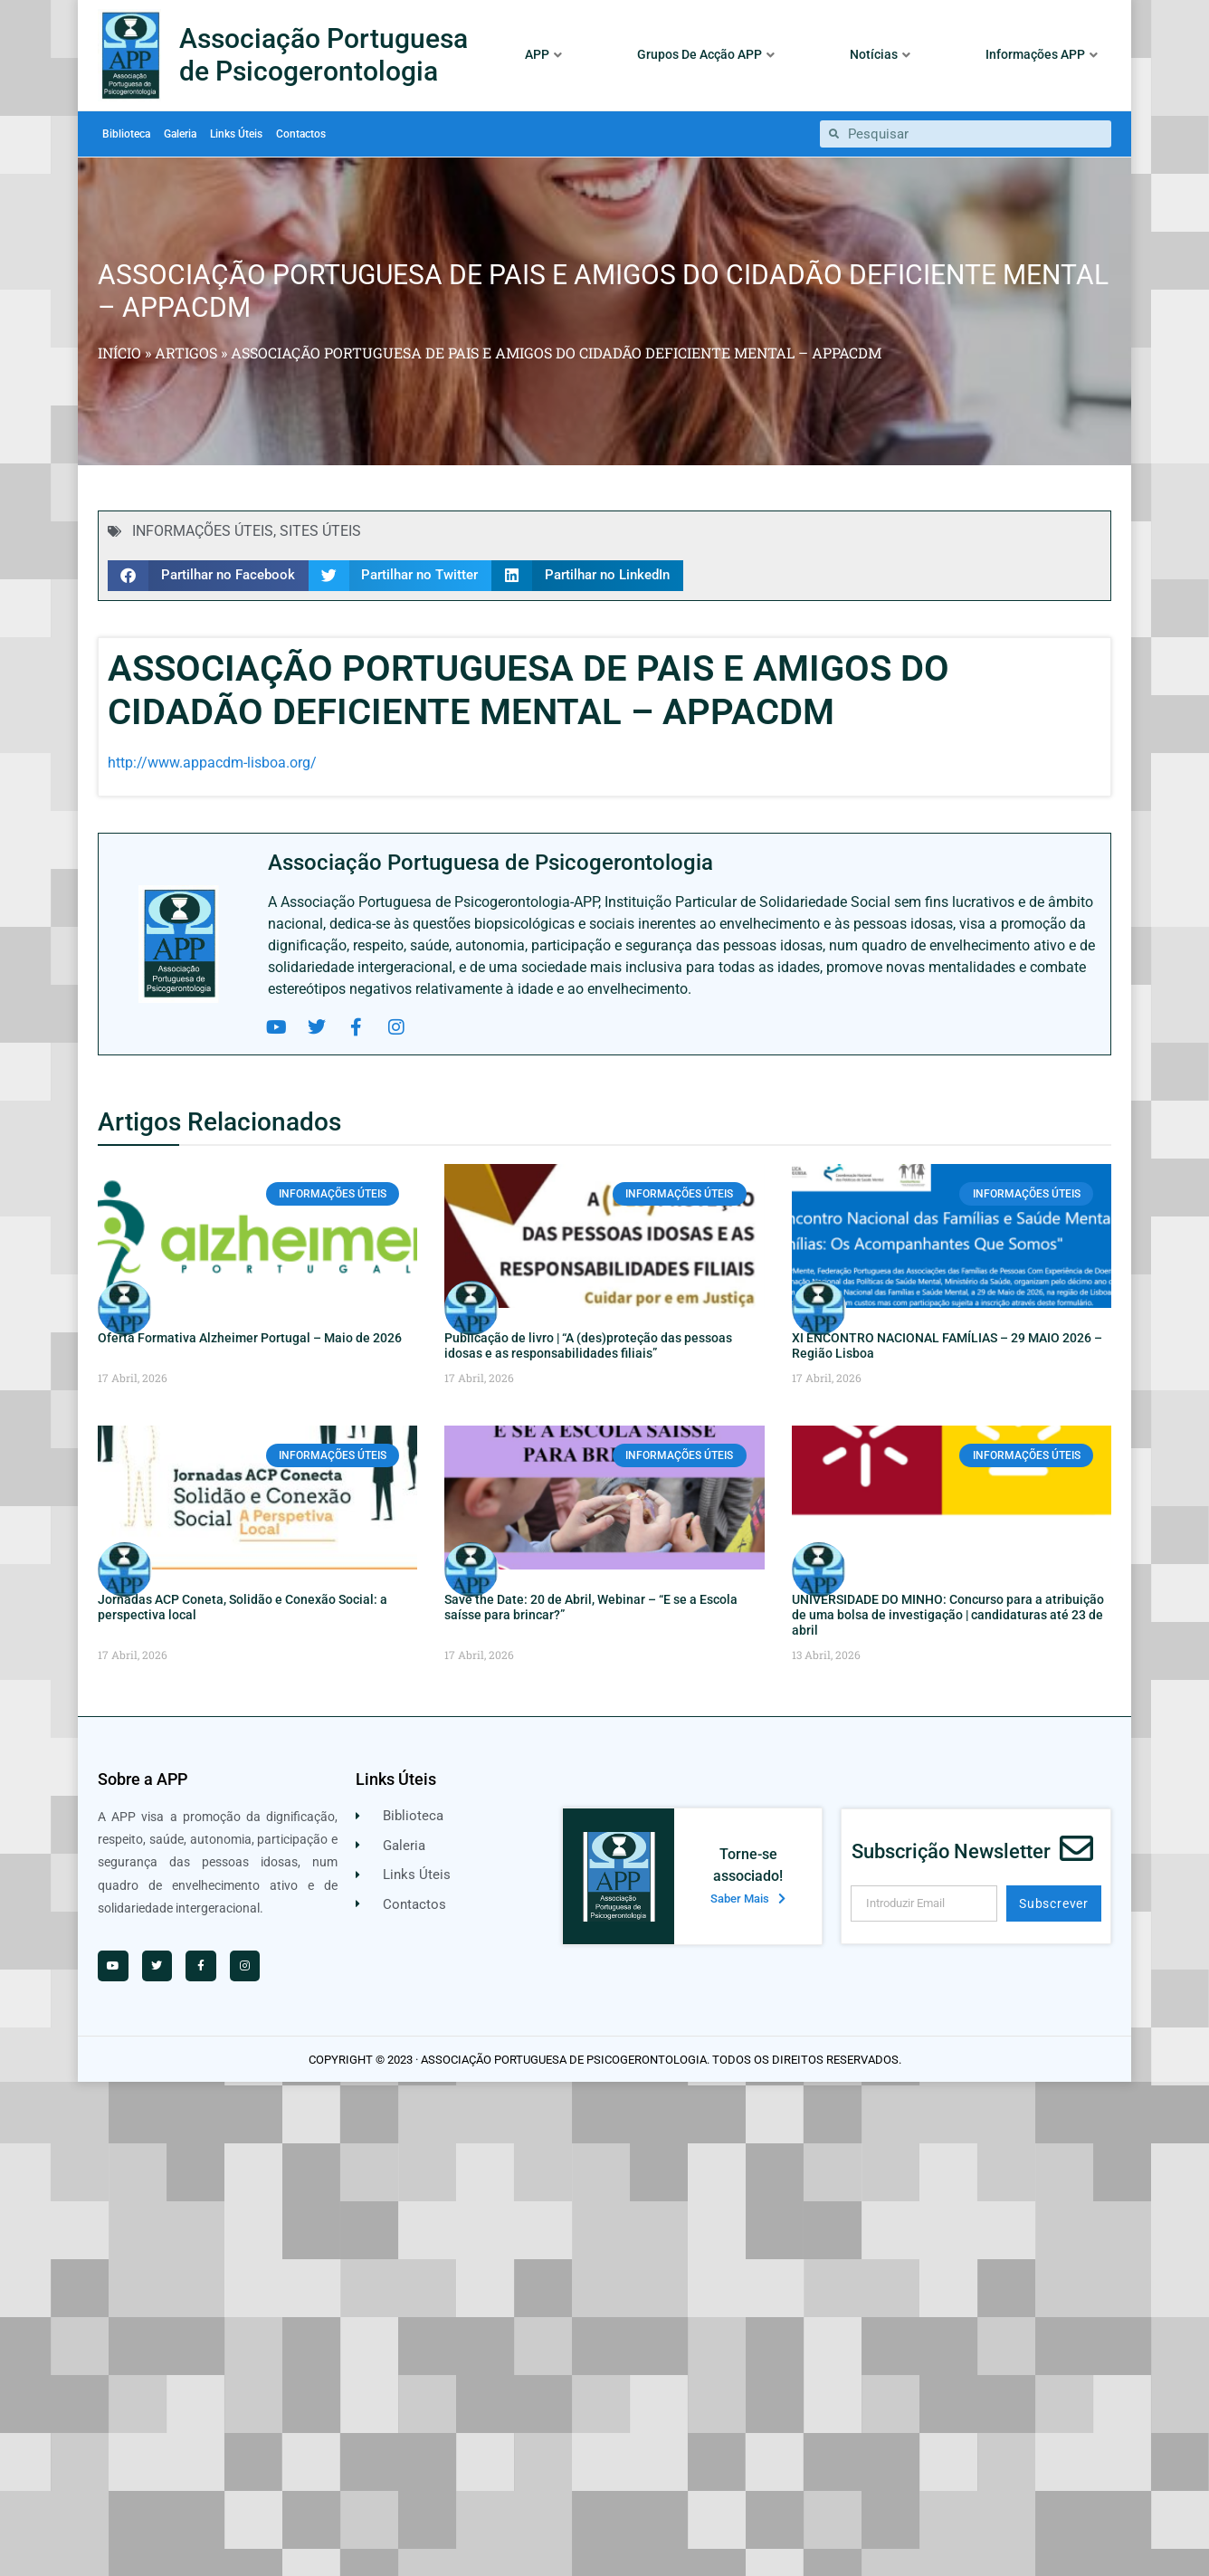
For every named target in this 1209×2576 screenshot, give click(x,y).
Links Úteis (236, 134)
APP (543, 54)
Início (119, 352)
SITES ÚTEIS (320, 530)
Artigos (186, 352)
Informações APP (1041, 54)
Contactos (301, 134)
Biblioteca (126, 134)
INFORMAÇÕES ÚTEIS (202, 530)
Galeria (180, 134)
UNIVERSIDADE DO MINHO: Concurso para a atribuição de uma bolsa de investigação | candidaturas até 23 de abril (948, 1614)
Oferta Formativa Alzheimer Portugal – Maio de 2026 (250, 1338)
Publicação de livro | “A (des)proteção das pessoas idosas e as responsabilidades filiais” (588, 1345)
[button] (208, 575)
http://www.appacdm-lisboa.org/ (212, 762)
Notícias (880, 54)
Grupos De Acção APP (706, 54)
